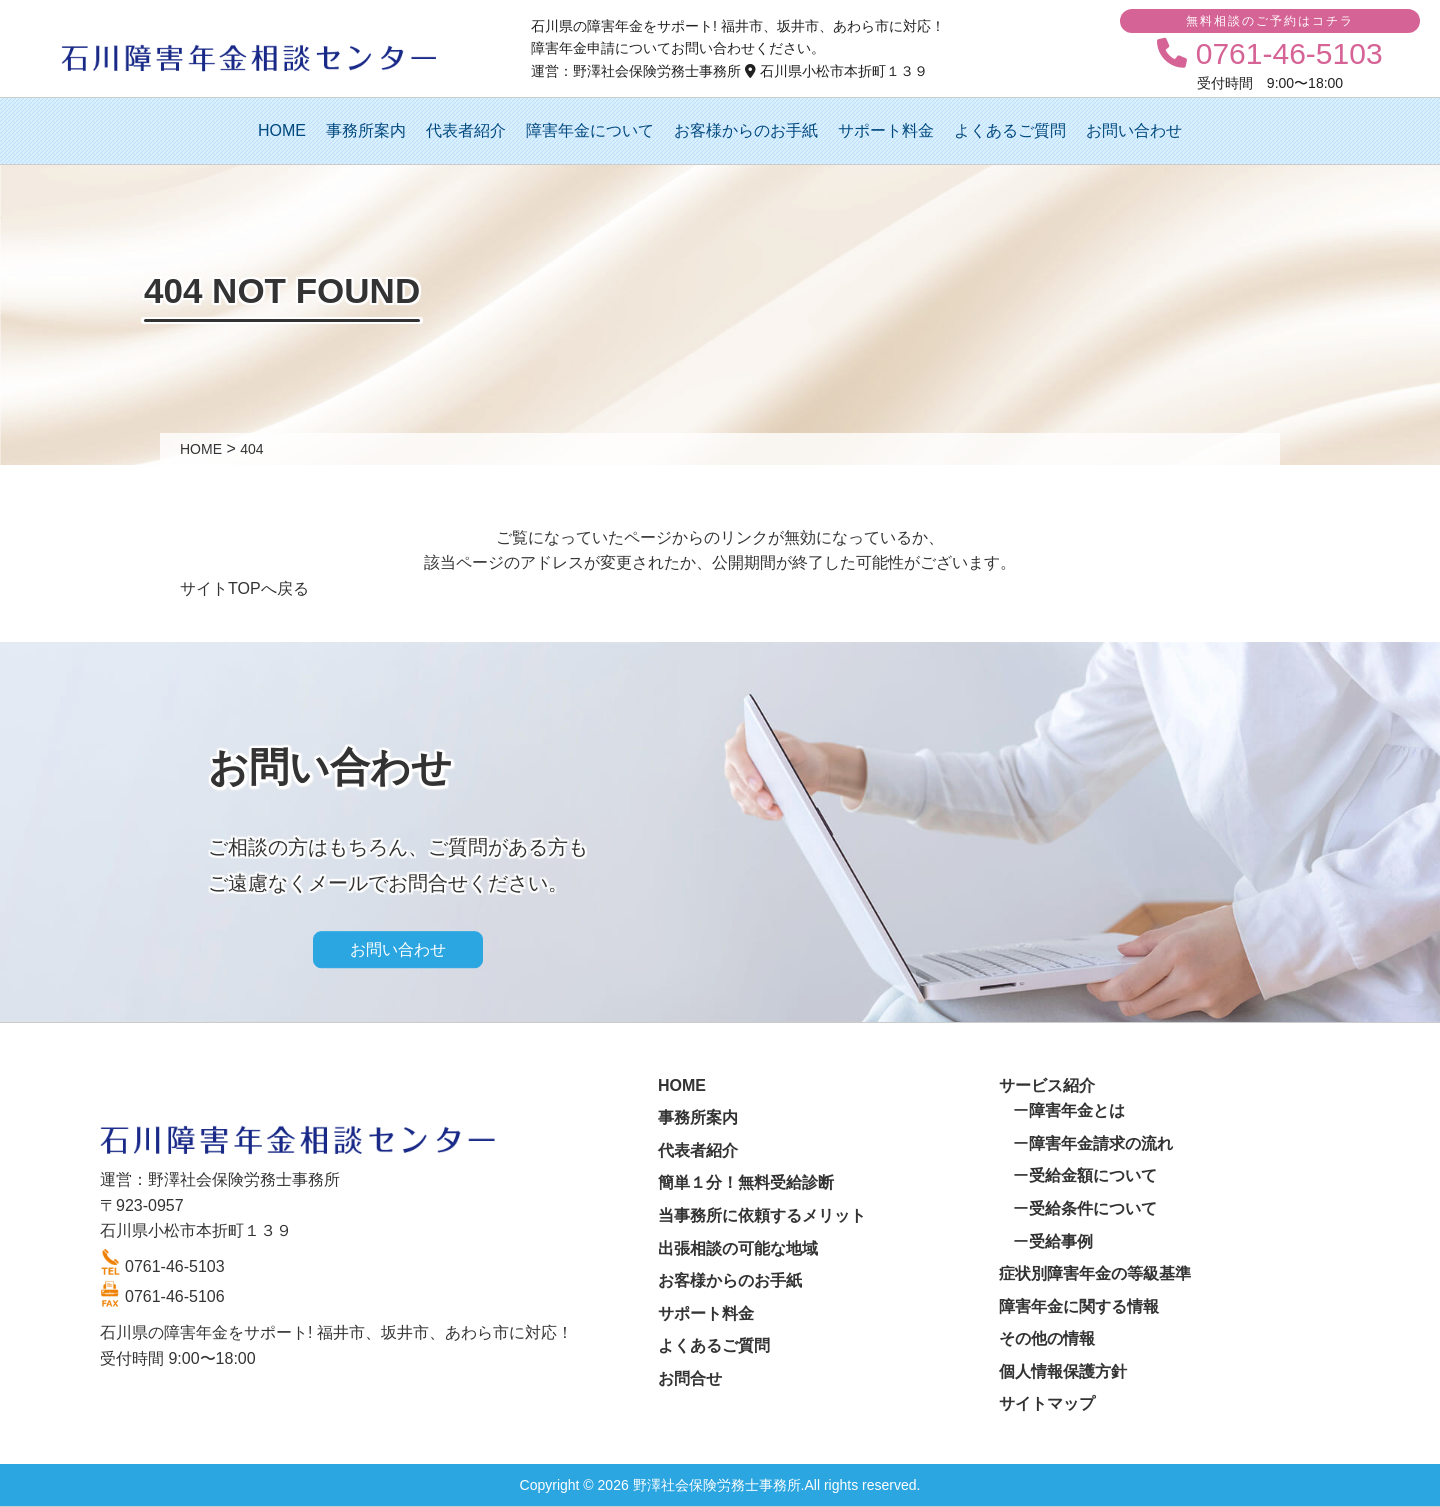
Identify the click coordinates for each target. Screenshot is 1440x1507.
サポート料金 (886, 130)
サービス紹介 (1047, 1085)
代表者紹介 (466, 130)
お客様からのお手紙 (746, 130)
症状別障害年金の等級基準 (1095, 1273)
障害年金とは (1077, 1110)
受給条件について (1093, 1208)
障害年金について (590, 130)
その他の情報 (1047, 1338)
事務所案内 (366, 130)
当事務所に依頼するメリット (762, 1215)
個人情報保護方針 (1063, 1371)
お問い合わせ (1134, 130)
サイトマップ (1047, 1403)
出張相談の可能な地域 (738, 1248)
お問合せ (690, 1378)
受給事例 (1061, 1241)
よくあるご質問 (1010, 130)
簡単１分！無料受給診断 (746, 1182)
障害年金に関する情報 (1079, 1306)
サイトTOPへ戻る (244, 588)
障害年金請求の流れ (1101, 1143)
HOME (282, 130)
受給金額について (1093, 1175)
